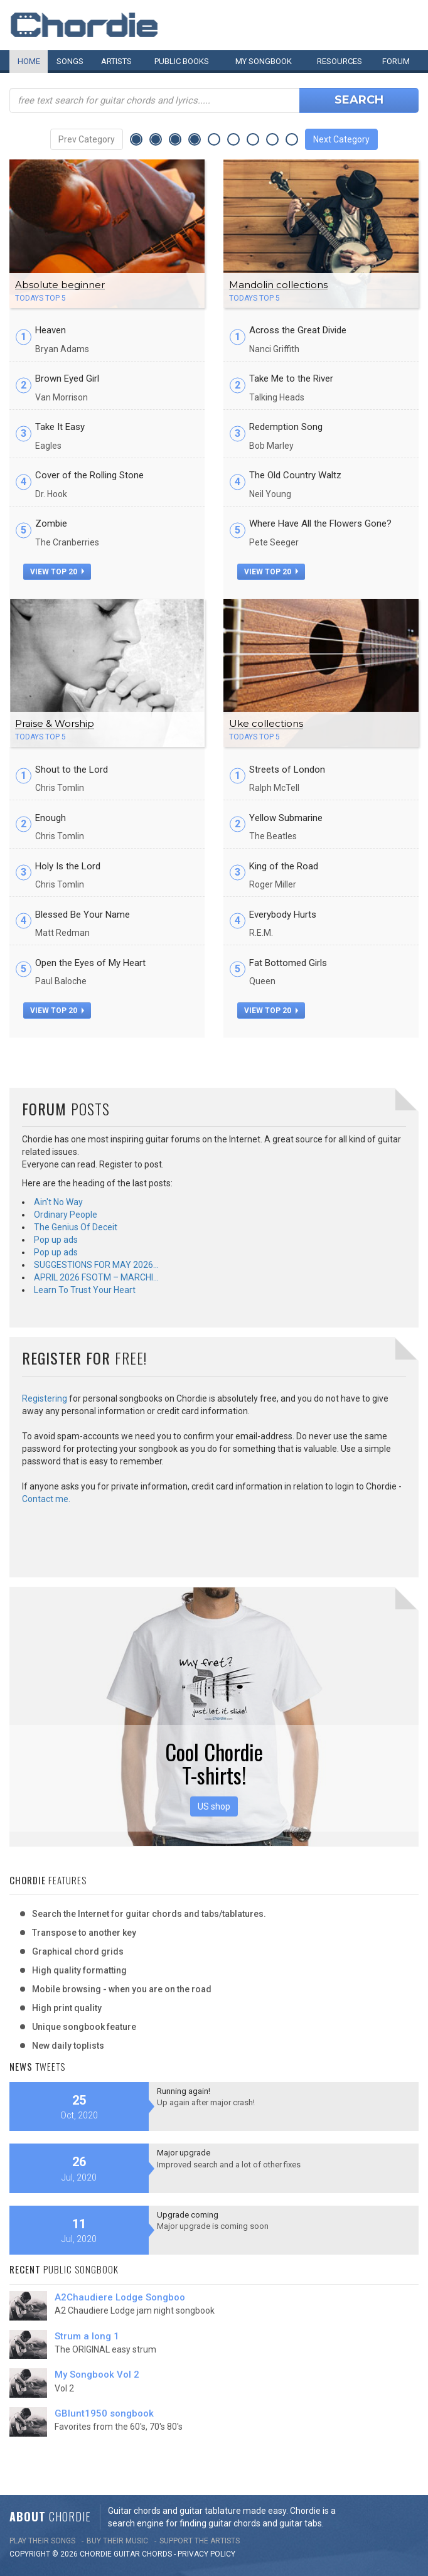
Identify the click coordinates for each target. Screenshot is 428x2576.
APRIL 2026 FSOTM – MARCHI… (96, 1277)
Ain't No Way (58, 1202)
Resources (339, 61)
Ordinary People (65, 1215)
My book (263, 61)
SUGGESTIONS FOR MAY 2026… (96, 1265)
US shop (214, 1806)
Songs (69, 61)
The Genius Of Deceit (75, 1227)
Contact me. (46, 1499)
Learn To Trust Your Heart (85, 1290)
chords (157, 2554)
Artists (116, 61)
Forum (396, 61)
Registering (44, 1398)
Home (29, 61)
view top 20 (57, 571)
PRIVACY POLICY (206, 2554)
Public (181, 61)
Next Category (341, 139)
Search (358, 100)
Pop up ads (56, 1240)
